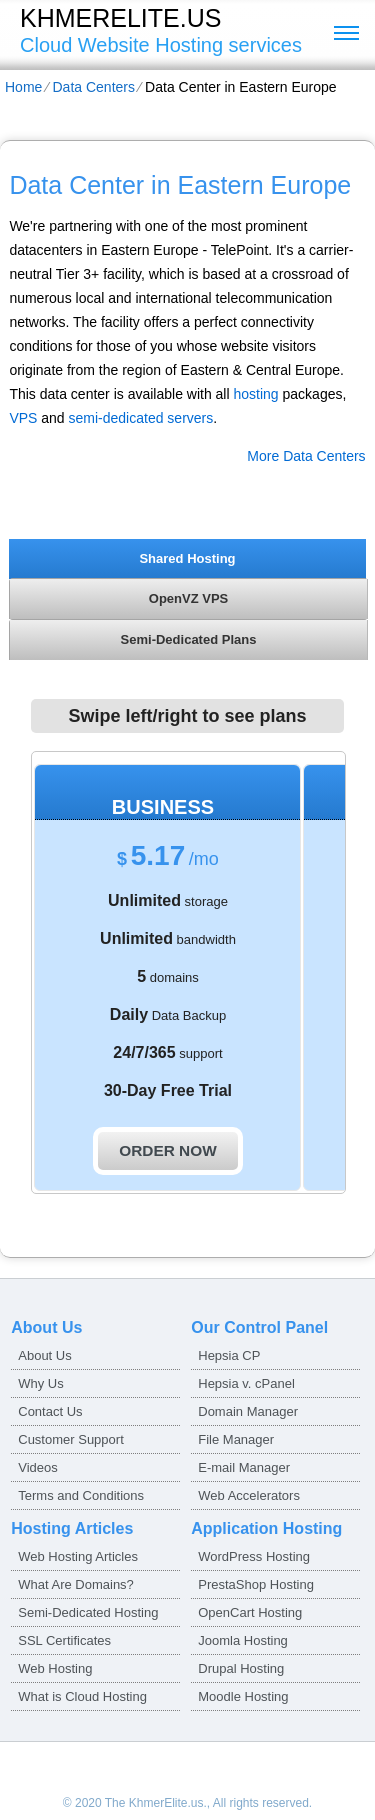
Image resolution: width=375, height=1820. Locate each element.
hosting (255, 394)
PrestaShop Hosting (256, 1584)
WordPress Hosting (254, 1556)
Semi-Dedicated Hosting (88, 1612)
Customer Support (71, 1439)
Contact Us (50, 1411)
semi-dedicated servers (141, 418)
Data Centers (93, 87)
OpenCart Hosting (250, 1612)
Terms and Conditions (81, 1495)
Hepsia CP (229, 1355)
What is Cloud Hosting (82, 1696)
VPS (23, 418)
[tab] (187, 558)
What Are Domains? (76, 1584)
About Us (44, 1355)
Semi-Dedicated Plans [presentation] (189, 639)
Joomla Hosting (243, 1640)
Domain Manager (248, 1411)
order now (167, 1150)
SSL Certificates (64, 1640)
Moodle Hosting (243, 1696)
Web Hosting (55, 1668)
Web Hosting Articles (78, 1556)
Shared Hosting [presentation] (187, 558)
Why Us (41, 1383)
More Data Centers (306, 456)
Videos (38, 1467)
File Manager (236, 1439)
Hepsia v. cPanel (246, 1383)
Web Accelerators (249, 1495)
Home (23, 87)
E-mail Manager (244, 1467)
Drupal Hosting (241, 1668)
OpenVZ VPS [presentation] (188, 598)
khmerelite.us (120, 18)
